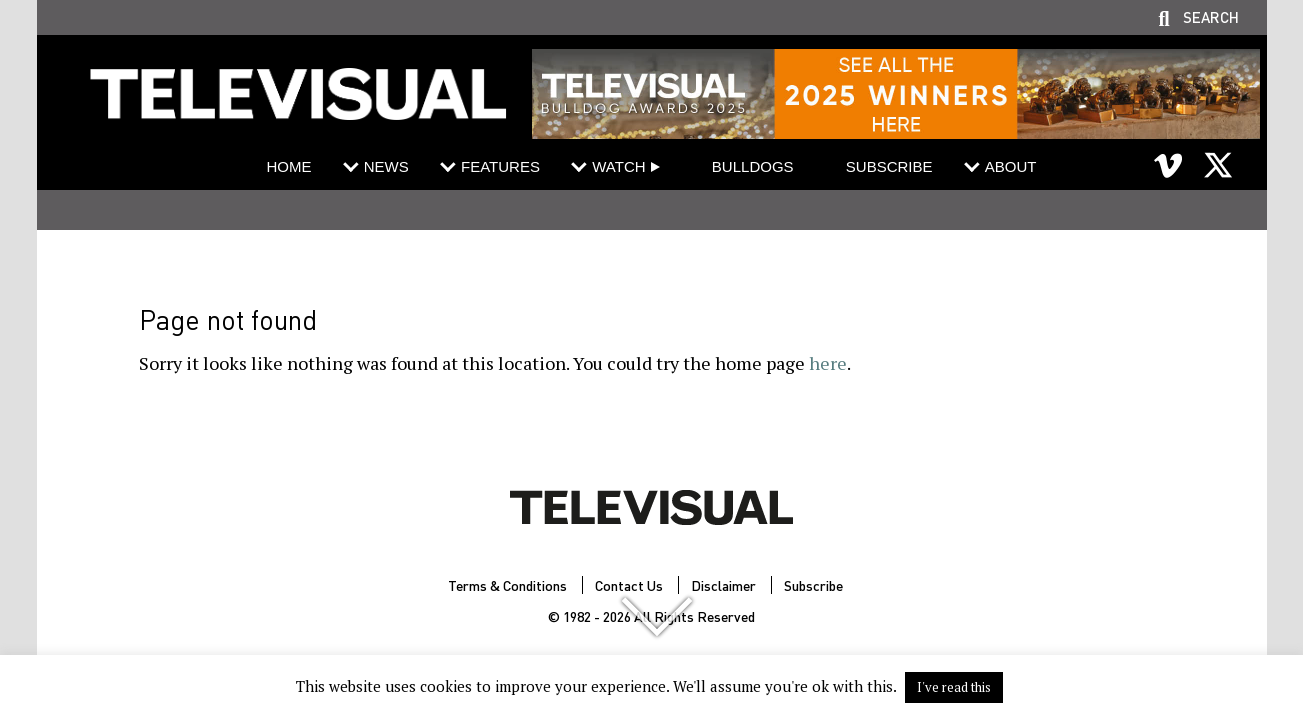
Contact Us (629, 585)
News (386, 166)
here (828, 363)
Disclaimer (723, 585)
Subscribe (889, 166)
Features (500, 166)
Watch (618, 166)
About (1011, 166)
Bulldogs (753, 166)
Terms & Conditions (507, 585)
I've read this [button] (954, 687)
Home (288, 166)
